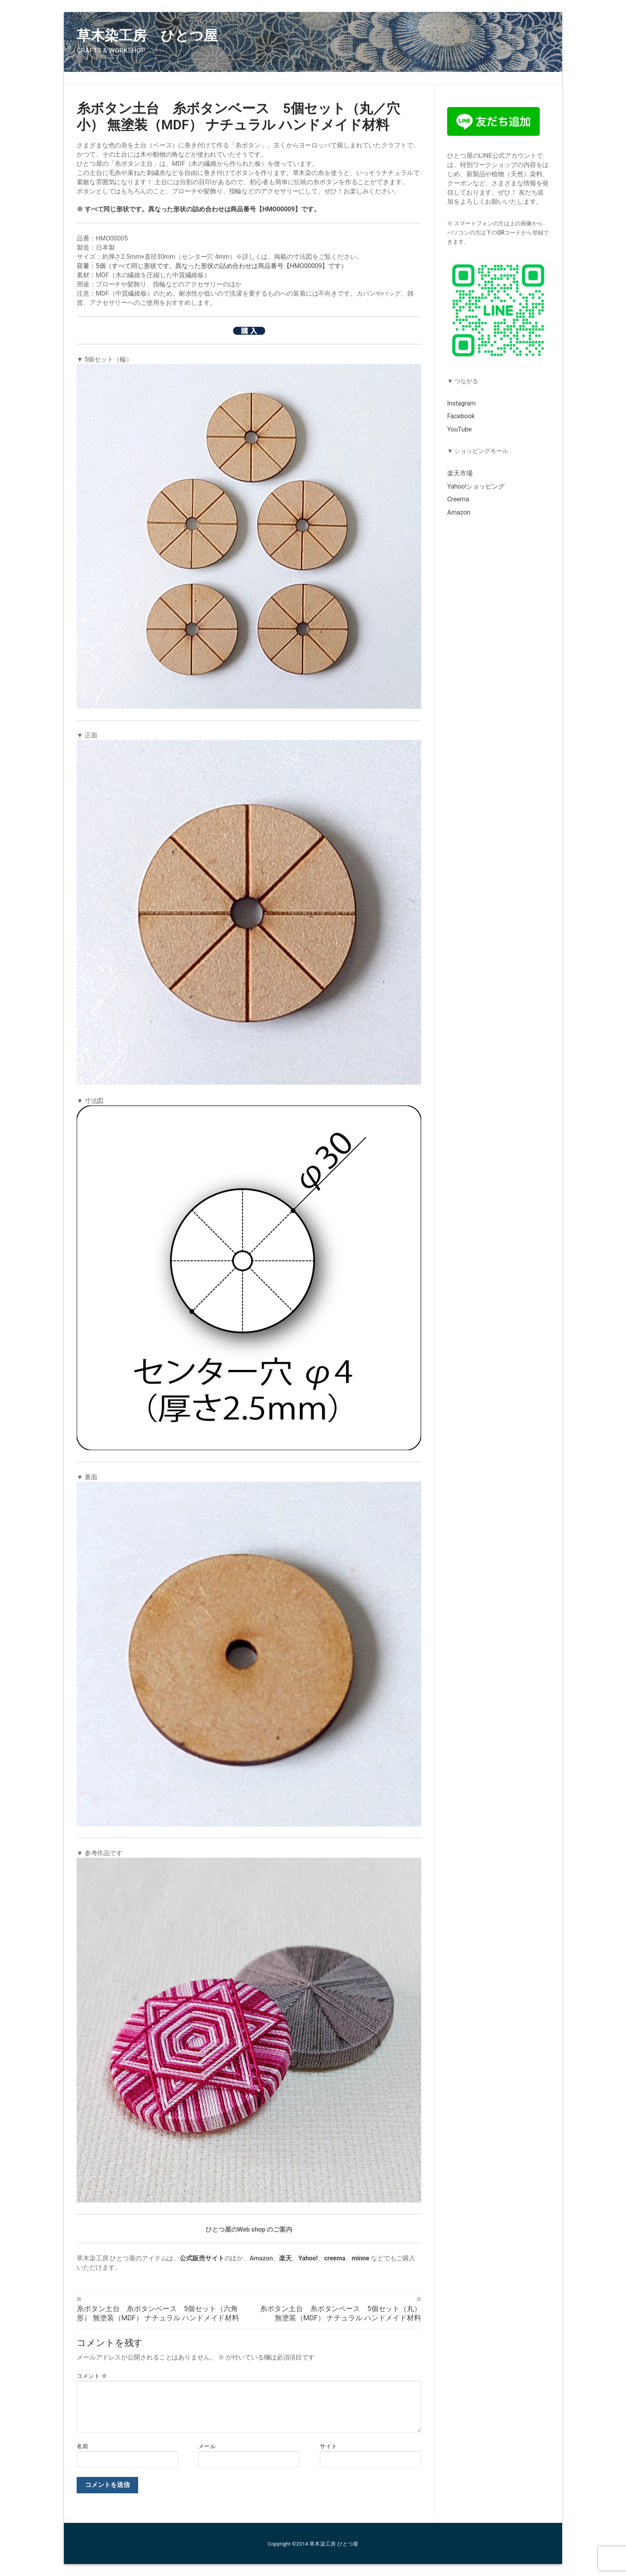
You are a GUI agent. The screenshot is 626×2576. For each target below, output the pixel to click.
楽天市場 (460, 473)
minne (360, 2258)
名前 (82, 2446)
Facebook (461, 416)
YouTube (459, 429)
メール (207, 2446)
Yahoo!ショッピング (476, 486)
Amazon (458, 512)
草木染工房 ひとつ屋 (147, 36)
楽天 (285, 2258)
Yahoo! (308, 2258)
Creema (458, 499)
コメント (92, 2376)
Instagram (461, 403)
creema (334, 2258)
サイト (328, 2446)
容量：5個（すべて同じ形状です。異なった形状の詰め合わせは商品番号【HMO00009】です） (212, 266)
